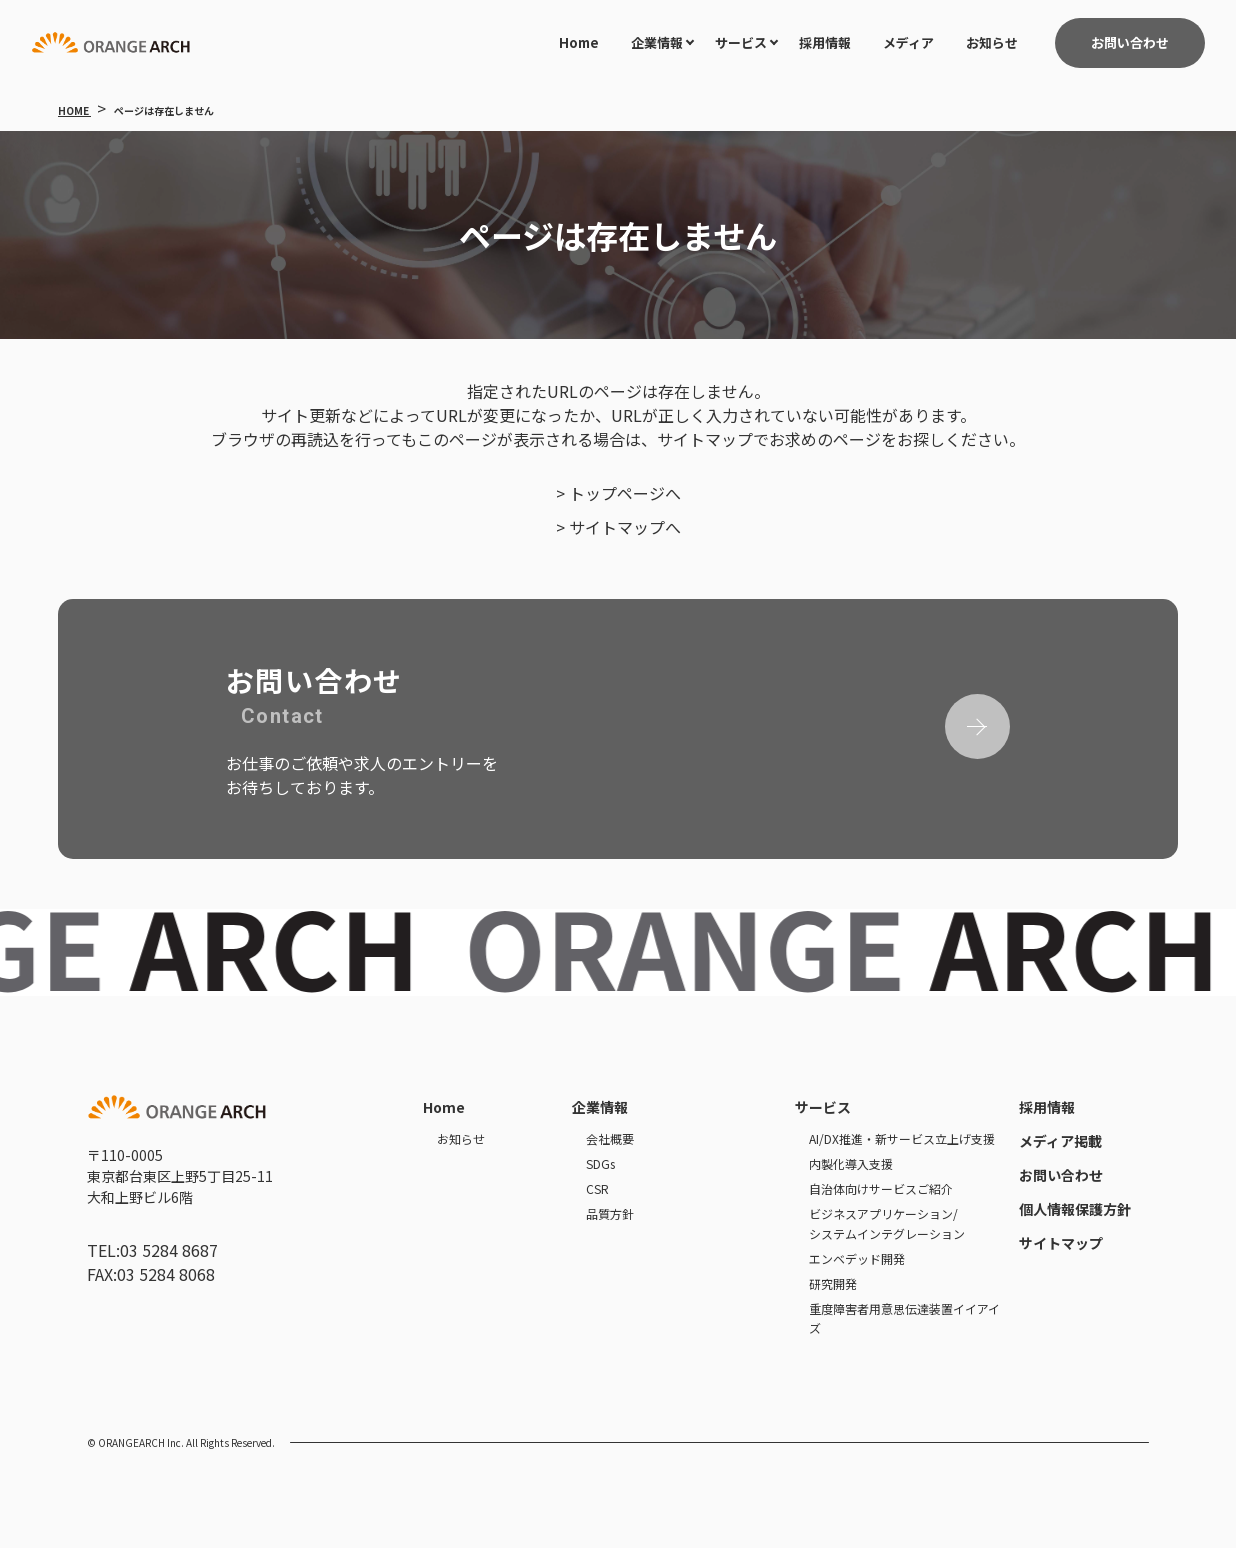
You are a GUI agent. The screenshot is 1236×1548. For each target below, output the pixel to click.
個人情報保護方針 (1075, 1209)
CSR (597, 1188)
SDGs (600, 1163)
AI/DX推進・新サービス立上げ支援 (902, 1138)
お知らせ (992, 42)
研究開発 (833, 1283)
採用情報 (825, 42)
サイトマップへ (625, 527)
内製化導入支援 (851, 1163)
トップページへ (625, 493)
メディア (908, 42)
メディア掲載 (1060, 1141)
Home (579, 42)
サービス (741, 42)
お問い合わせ (1061, 1175)
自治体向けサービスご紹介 (881, 1188)
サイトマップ (1061, 1243)
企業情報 (657, 42)
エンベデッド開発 (857, 1258)
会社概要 (610, 1138)
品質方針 (610, 1213)
